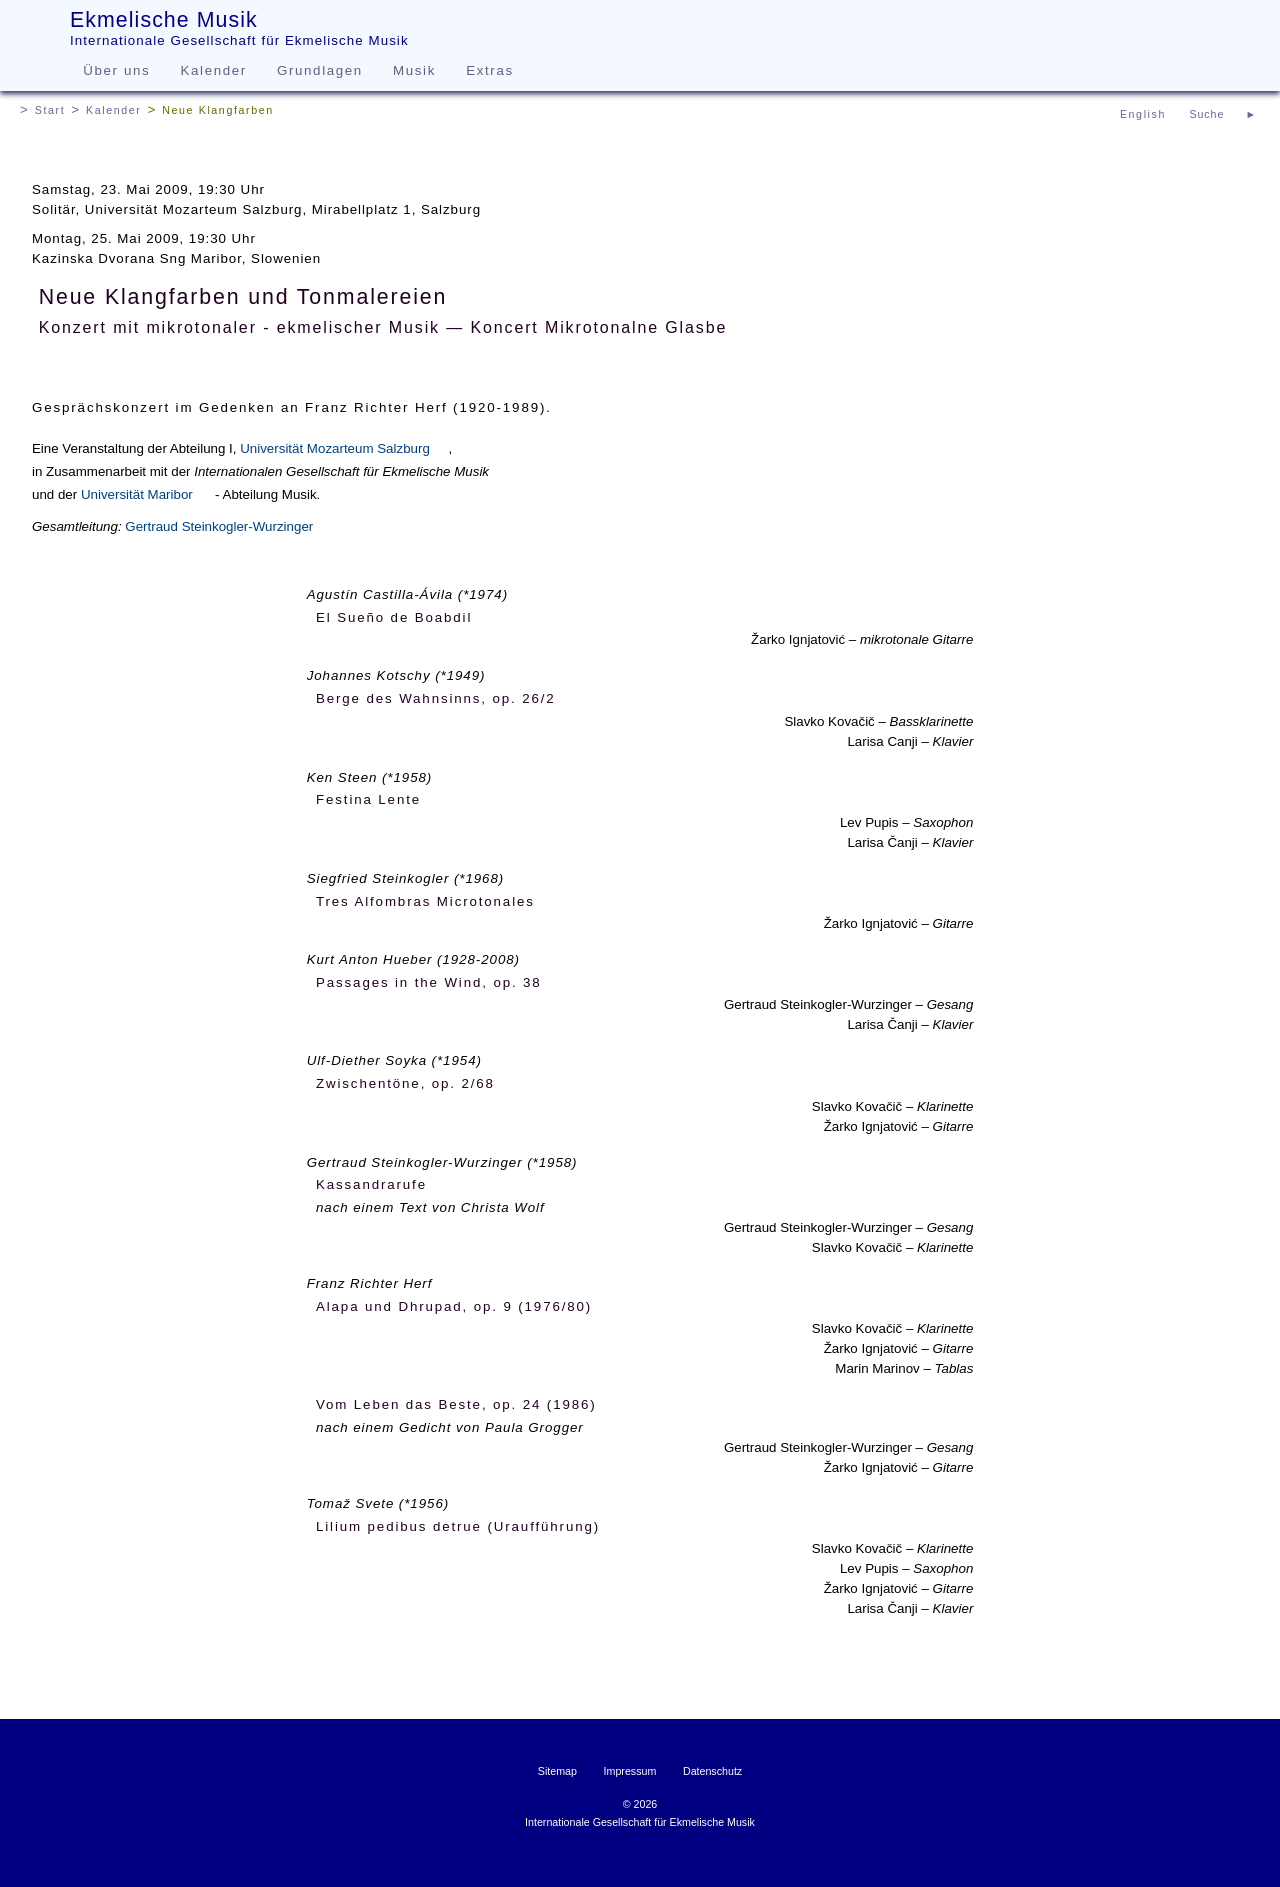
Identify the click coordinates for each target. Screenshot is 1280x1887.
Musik (414, 70)
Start (50, 110)
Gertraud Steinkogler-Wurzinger (219, 526)
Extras (489, 70)
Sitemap (557, 1771)
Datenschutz (712, 1771)
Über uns (116, 70)
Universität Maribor (137, 494)
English (1143, 114)
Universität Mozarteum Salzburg (335, 448)
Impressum (630, 1771)
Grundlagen (320, 70)
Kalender (214, 70)
